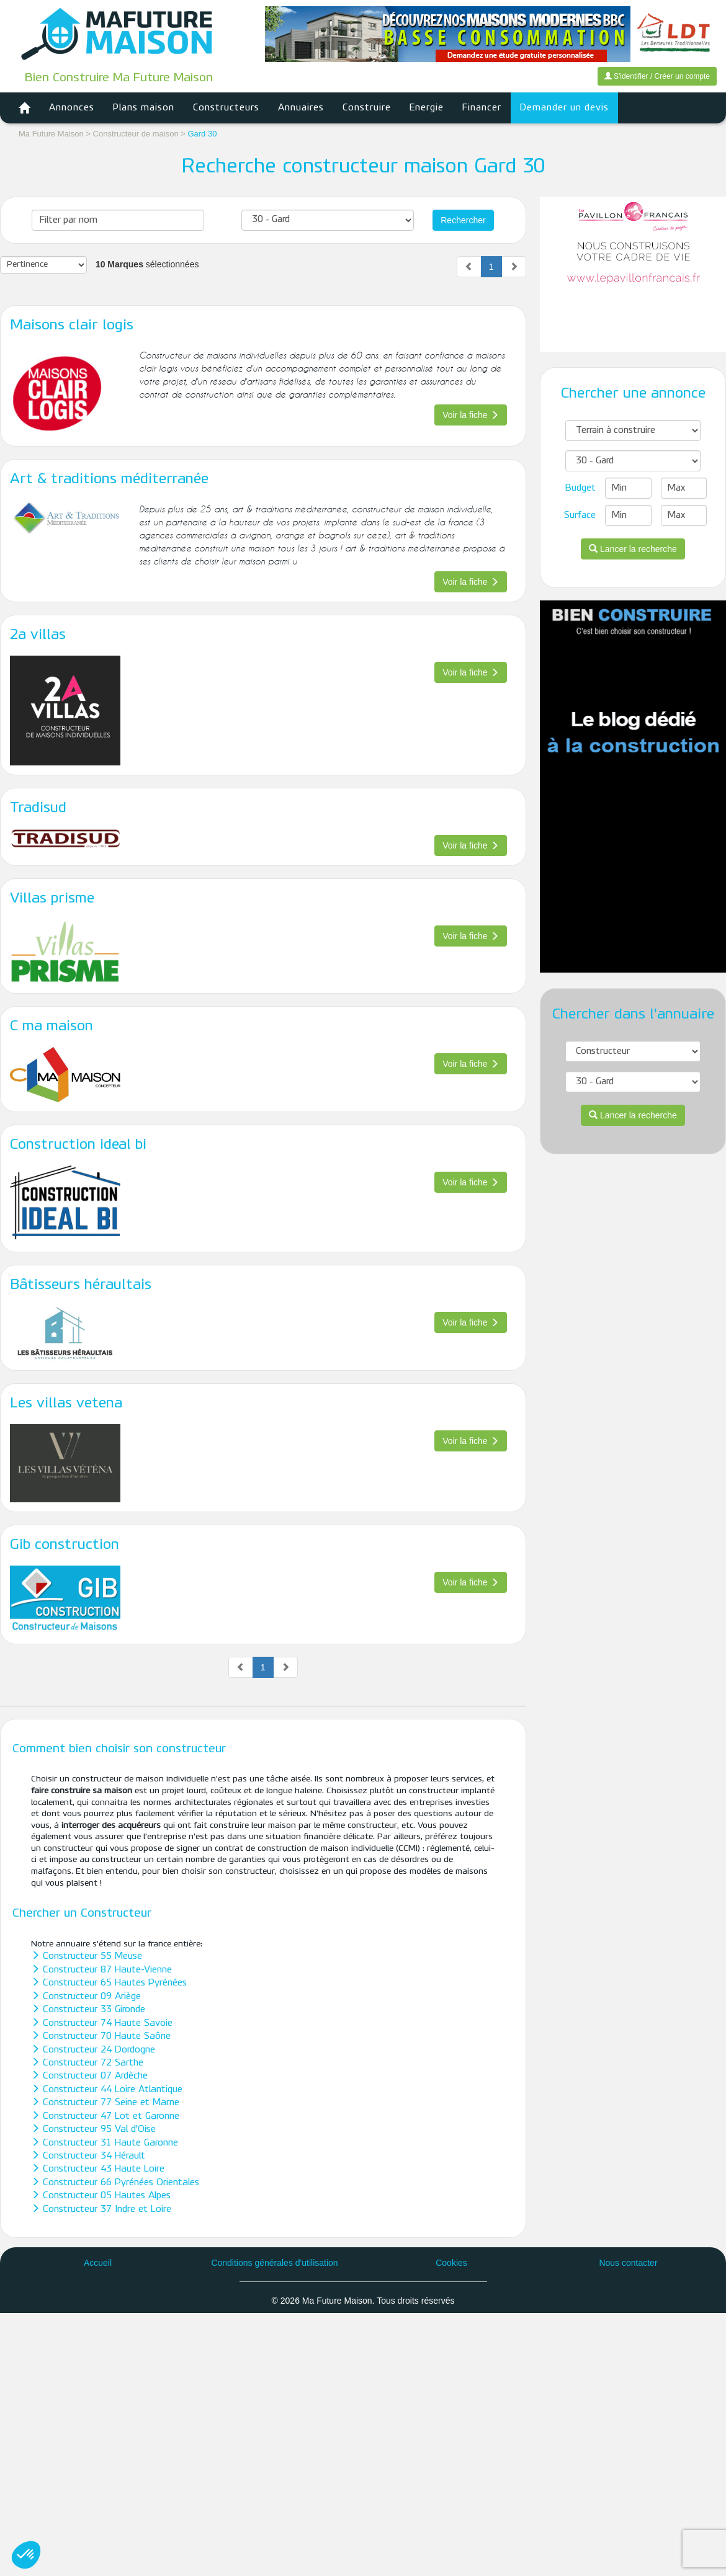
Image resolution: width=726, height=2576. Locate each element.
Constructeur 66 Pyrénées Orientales (115, 2182)
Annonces (71, 108)
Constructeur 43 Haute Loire (97, 2169)
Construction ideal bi (78, 1145)
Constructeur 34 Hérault (88, 2156)
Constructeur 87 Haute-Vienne (101, 1970)
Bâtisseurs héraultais (80, 1285)
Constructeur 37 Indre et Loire (101, 2209)
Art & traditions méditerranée (109, 479)
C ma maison (51, 1026)
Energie (427, 108)
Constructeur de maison (137, 133)
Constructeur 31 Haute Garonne (104, 2143)
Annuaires (301, 108)
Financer (481, 108)
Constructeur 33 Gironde (88, 2009)
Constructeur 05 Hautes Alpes (101, 2195)
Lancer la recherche (633, 549)
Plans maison (143, 108)
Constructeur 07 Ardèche (89, 2076)
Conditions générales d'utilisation (274, 2263)
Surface (580, 515)
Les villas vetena (66, 1404)
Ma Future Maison (51, 133)
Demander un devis (564, 108)
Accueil (98, 2263)
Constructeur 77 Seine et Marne (105, 2102)
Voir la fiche (470, 415)
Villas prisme (52, 899)
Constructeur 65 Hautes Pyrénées (109, 1983)
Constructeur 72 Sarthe (87, 2063)
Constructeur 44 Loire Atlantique (106, 2089)
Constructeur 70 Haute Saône (101, 2036)
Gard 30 (202, 133)
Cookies (451, 2263)
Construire (367, 108)
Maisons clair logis (71, 325)
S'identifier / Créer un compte (657, 76)
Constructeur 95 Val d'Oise (93, 2129)
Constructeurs (226, 108)
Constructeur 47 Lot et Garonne (105, 2116)
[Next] (513, 266)
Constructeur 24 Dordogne (93, 2050)
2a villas (38, 635)
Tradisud (38, 808)
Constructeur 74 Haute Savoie (102, 2023)
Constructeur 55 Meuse (86, 1956)
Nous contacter (628, 2263)
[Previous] (469, 266)
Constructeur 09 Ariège (86, 1996)
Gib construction (64, 1545)
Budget (580, 488)
